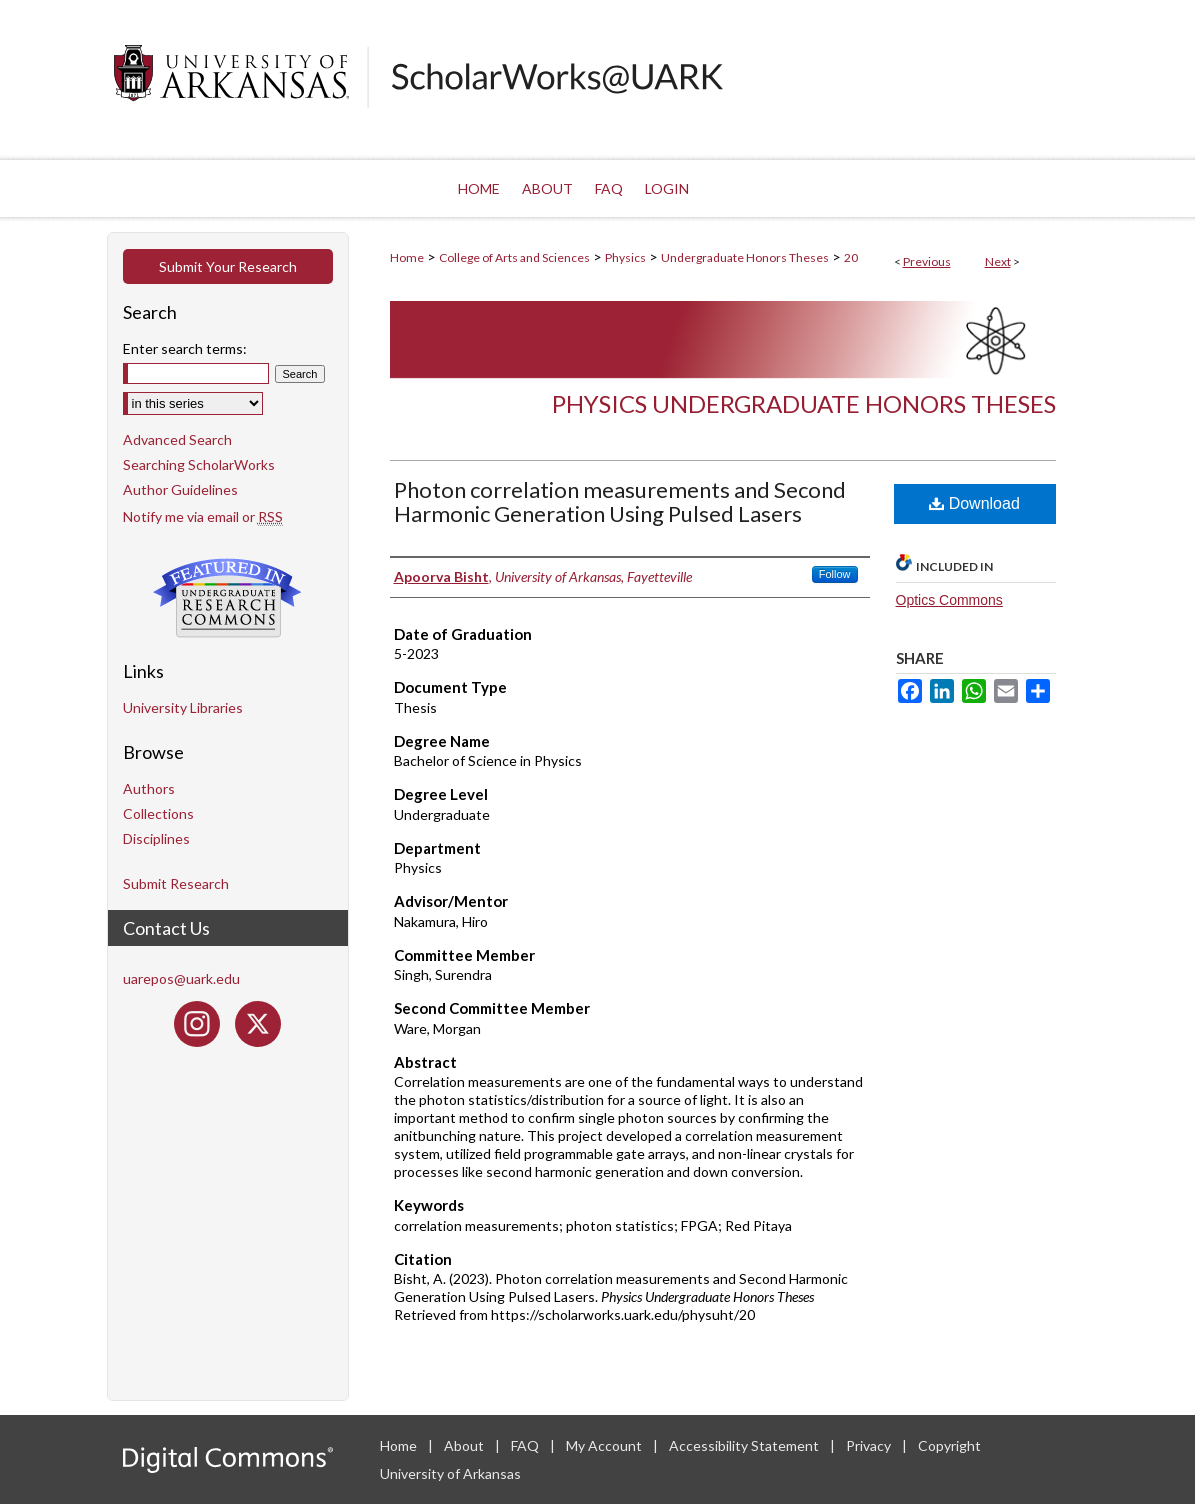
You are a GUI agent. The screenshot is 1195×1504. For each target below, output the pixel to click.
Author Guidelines (180, 489)
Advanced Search (177, 439)
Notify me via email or (203, 516)
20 (851, 257)
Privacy (870, 1445)
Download (974, 503)
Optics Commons (949, 600)
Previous (927, 261)
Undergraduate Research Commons (228, 598)
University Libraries (183, 707)
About (465, 1445)
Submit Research (176, 883)
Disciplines (156, 838)
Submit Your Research (228, 266)
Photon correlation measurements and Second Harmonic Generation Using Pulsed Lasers (620, 501)
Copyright (949, 1445)
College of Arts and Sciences (514, 257)
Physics (625, 257)
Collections (158, 813)
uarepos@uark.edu (181, 978)
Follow (835, 574)
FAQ (526, 1445)
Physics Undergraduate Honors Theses (804, 403)
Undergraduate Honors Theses (745, 257)
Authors (149, 788)
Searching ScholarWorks (199, 464)
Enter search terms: (185, 348)
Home (407, 257)
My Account (605, 1445)
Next (998, 261)
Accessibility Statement (745, 1445)
